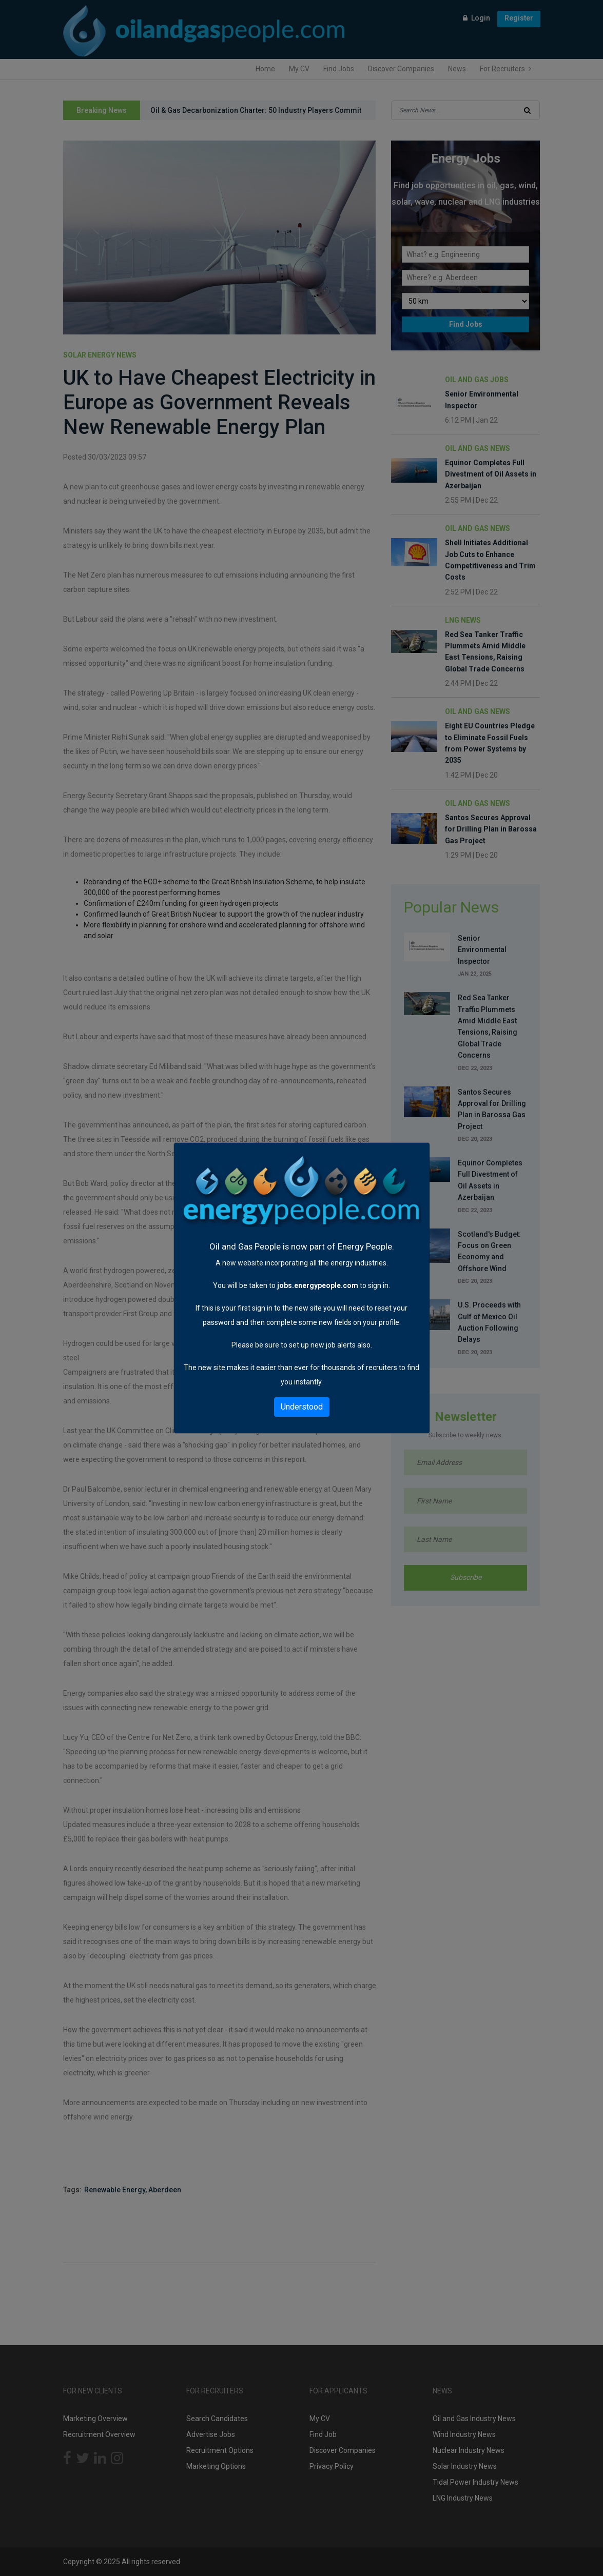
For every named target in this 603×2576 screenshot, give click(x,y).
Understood (302, 1407)
